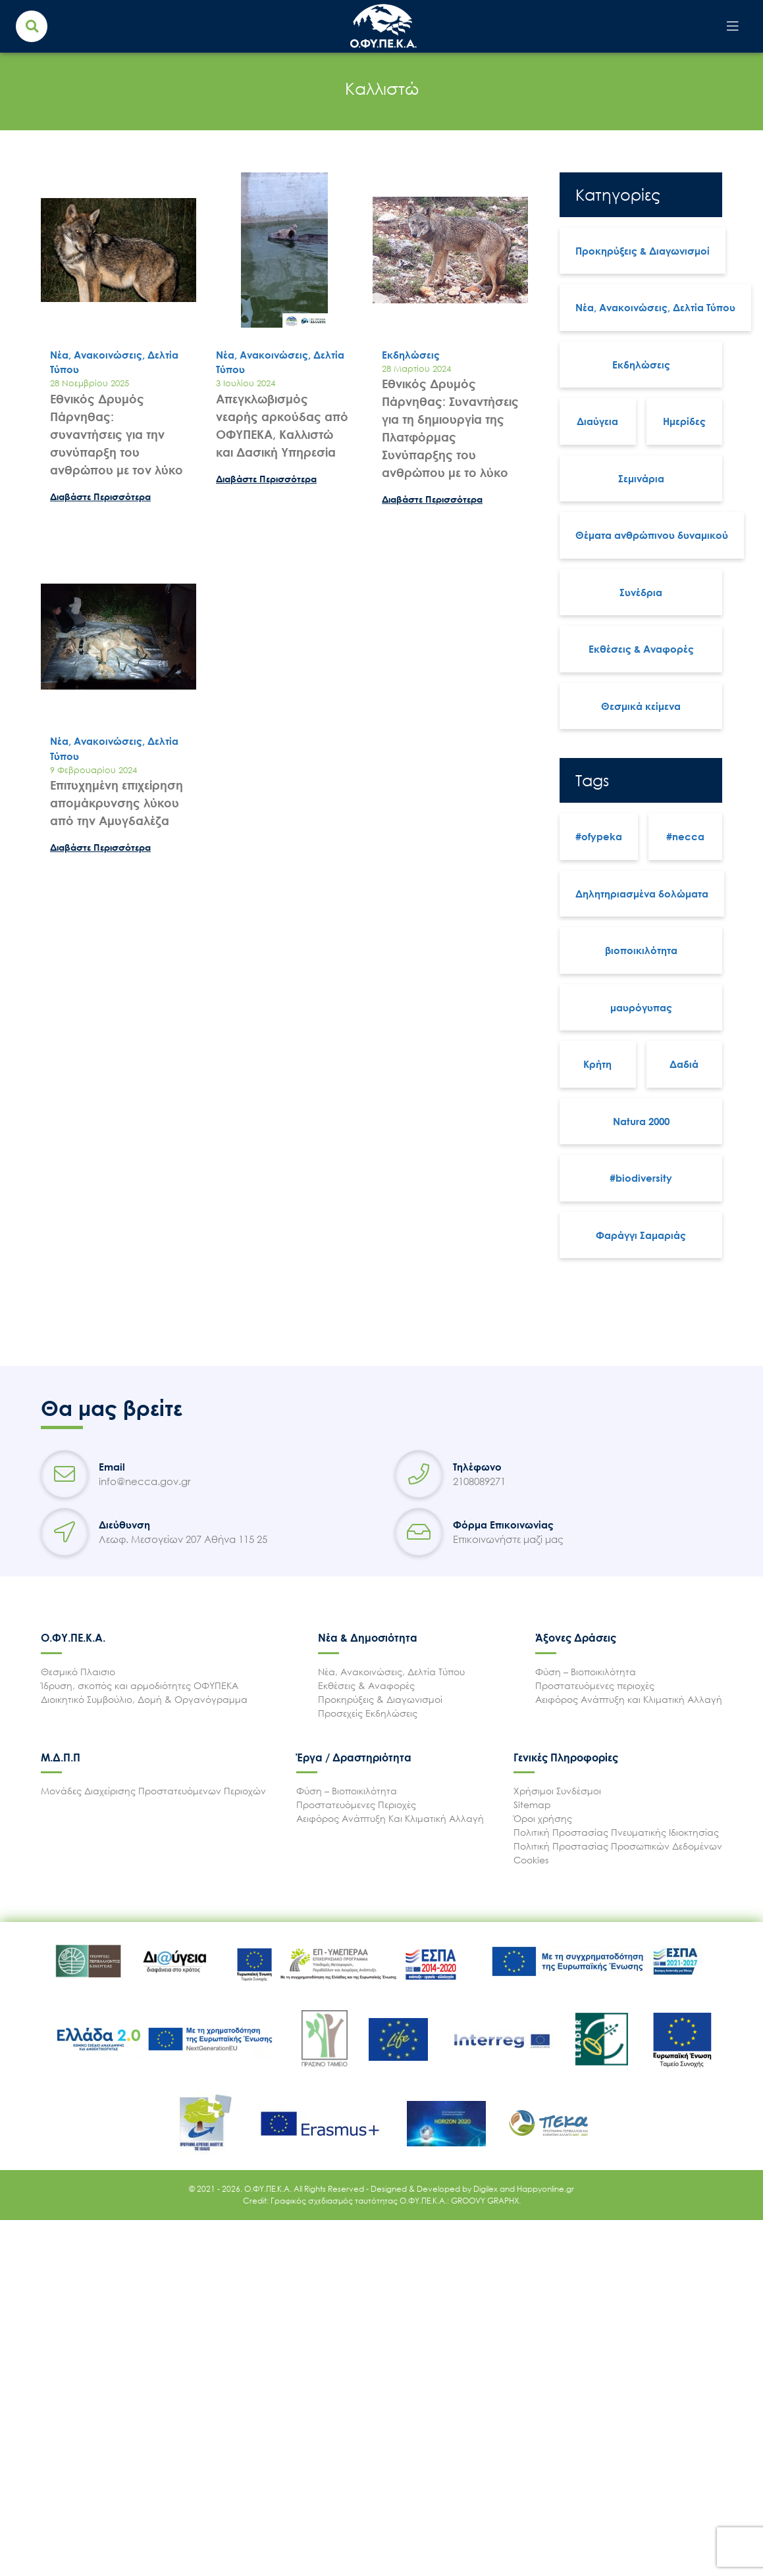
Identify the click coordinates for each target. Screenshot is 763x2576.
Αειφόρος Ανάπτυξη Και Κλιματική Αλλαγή (390, 1818)
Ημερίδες (684, 421)
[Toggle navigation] (732, 26)
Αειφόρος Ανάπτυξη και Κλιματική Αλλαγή (628, 1699)
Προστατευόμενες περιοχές (594, 1685)
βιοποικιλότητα (641, 950)
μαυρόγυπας (641, 1007)
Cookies (530, 1859)
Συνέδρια (640, 592)
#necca (685, 836)
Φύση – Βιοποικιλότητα (585, 1671)
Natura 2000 (641, 1121)
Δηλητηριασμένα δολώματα (641, 893)
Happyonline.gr (545, 2189)
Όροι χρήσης (542, 1818)
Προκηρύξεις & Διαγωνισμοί (642, 251)
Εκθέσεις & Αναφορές (641, 649)
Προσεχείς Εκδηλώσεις (367, 1713)
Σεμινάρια (641, 478)
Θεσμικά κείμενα (641, 706)
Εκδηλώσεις (641, 364)
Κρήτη (597, 1064)
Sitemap (532, 1804)
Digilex (486, 2189)
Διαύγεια (597, 421)
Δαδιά (684, 1064)
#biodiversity (641, 1178)
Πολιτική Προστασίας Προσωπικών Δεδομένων (617, 1846)
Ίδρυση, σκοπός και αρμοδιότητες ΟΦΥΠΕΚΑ (139, 1685)
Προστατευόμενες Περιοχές (356, 1804)
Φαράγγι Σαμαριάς (641, 1235)
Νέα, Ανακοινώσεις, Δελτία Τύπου (655, 307)
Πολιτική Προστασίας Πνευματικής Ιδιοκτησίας (616, 1832)
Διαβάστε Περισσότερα (100, 496)
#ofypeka (598, 836)
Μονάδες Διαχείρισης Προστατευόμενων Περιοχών (153, 1790)
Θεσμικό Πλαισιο (78, 1671)
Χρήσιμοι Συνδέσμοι (557, 1790)
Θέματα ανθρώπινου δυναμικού (651, 535)
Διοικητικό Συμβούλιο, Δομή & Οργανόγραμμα (144, 1699)
